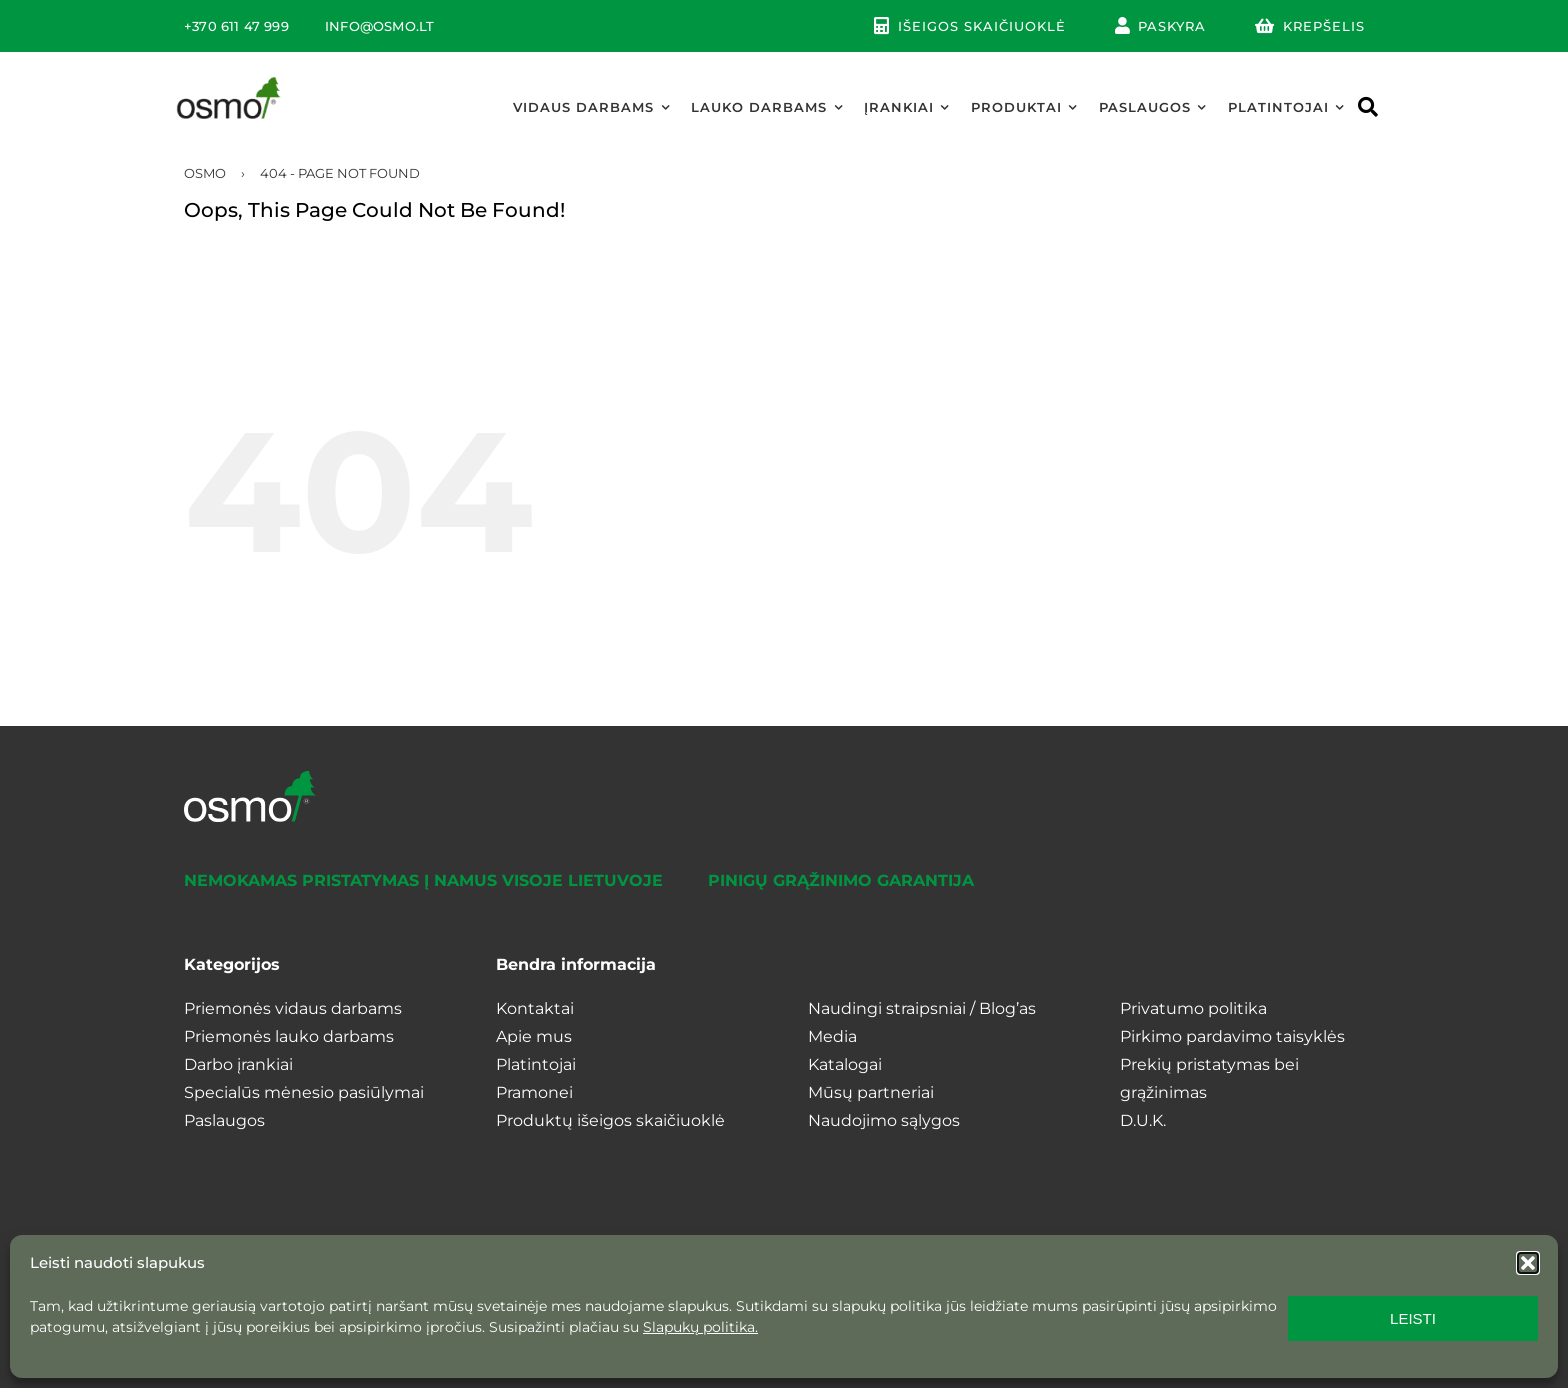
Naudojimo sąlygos (884, 1120)
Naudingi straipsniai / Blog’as (922, 1008)
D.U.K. (1143, 1120)
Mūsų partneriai (871, 1092)
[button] (1528, 1263)
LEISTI (1413, 1318)
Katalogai (845, 1064)
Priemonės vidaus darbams (293, 1008)
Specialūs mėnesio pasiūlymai (304, 1092)
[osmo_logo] (229, 81)
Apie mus (534, 1036)
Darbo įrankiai (238, 1064)
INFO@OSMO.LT (379, 26)
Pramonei (534, 1092)
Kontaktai (535, 1008)
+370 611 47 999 (236, 26)
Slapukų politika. (700, 1327)
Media (832, 1036)
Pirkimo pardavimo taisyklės (1232, 1036)
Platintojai (536, 1064)
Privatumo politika (1193, 1008)
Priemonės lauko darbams (289, 1036)
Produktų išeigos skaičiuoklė (610, 1120)
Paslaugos (224, 1120)
